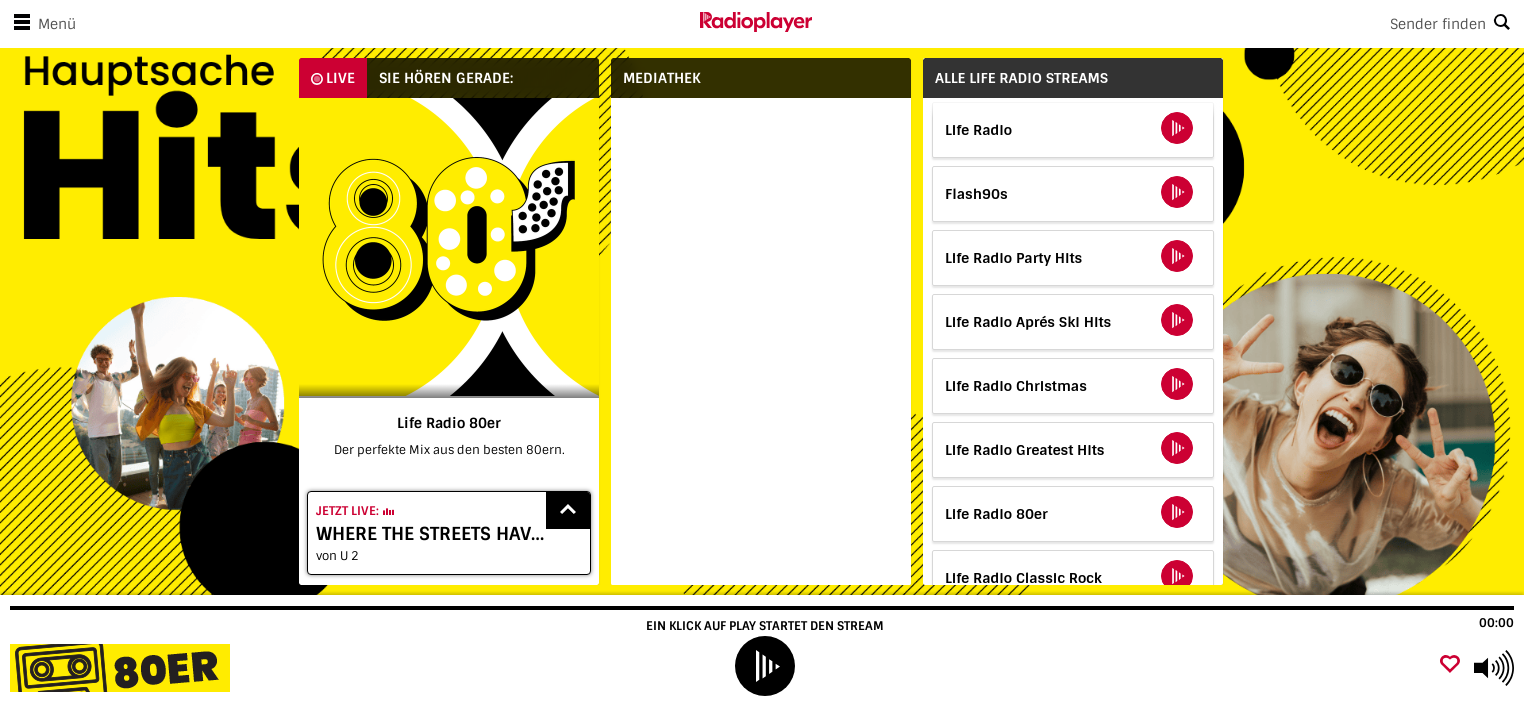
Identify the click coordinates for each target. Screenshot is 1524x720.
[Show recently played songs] (568, 510)
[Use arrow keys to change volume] (1494, 668)
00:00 (1496, 623)
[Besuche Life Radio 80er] (122, 668)
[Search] (1168, 24)
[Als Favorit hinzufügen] (1450, 665)
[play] (765, 666)
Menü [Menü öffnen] (41, 24)
